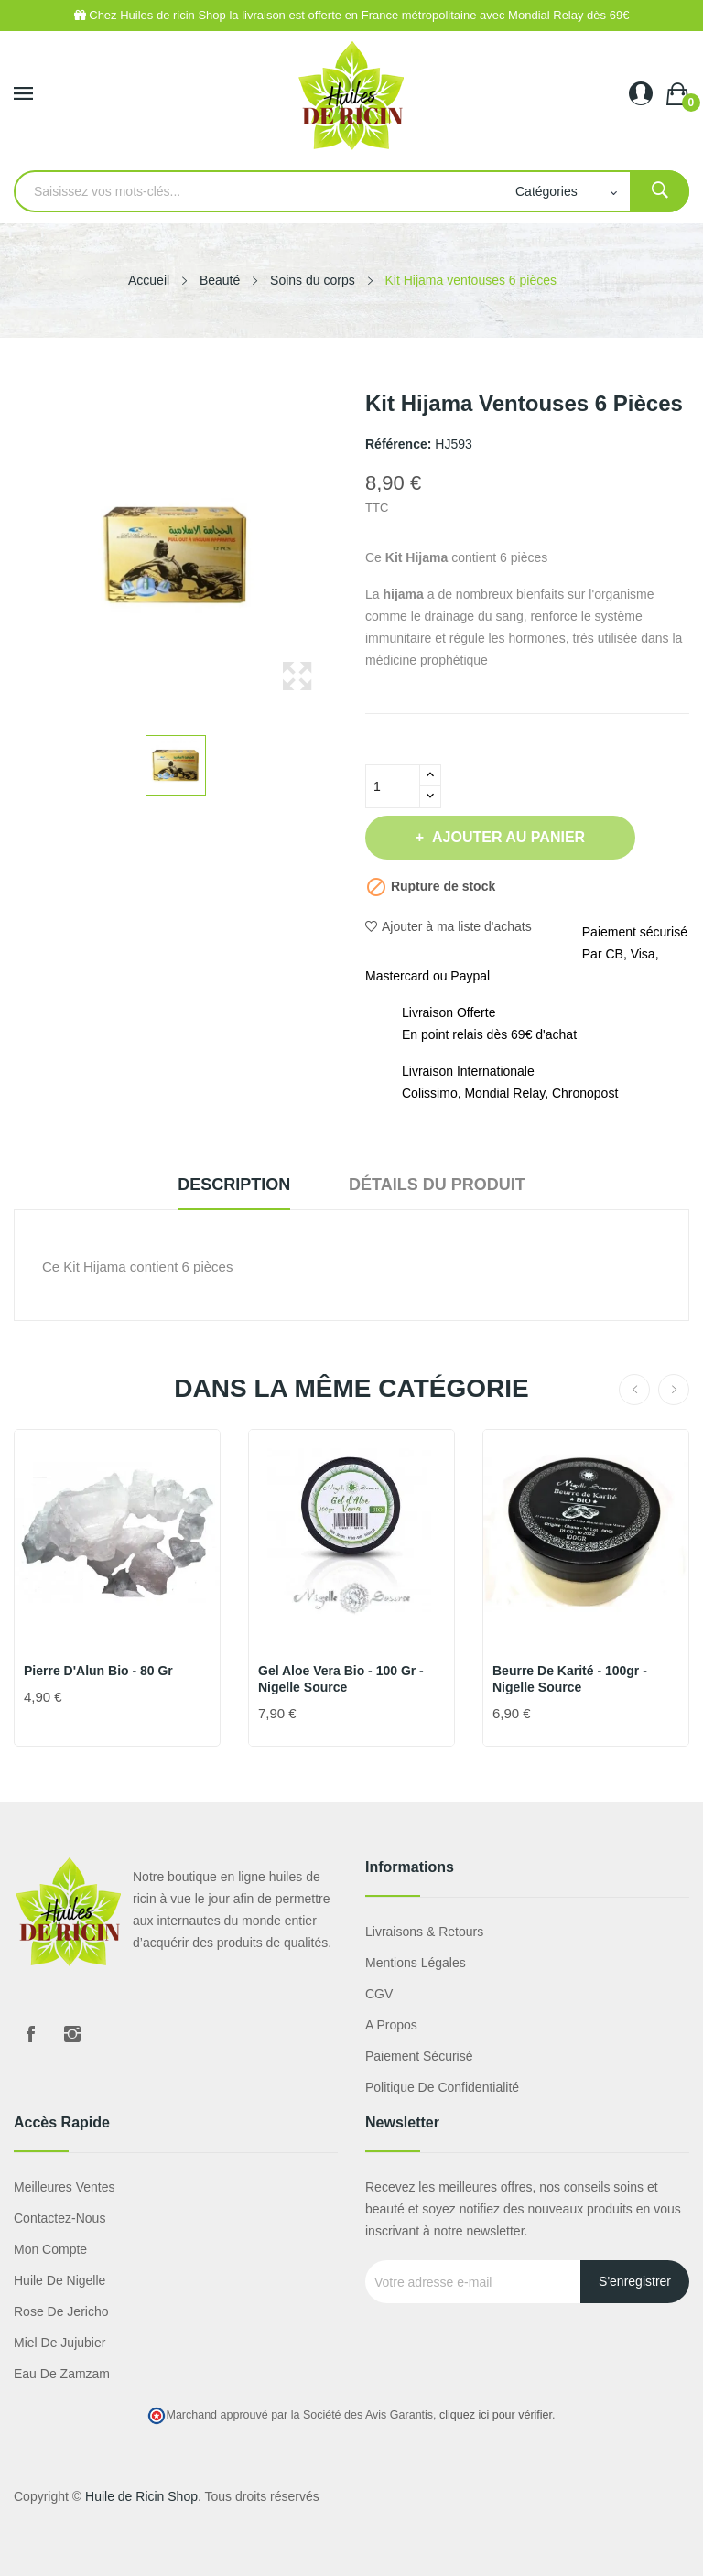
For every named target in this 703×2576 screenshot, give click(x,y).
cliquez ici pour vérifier (495, 2414)
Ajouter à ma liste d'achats (448, 926)
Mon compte (50, 2249)
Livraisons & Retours (424, 1931)
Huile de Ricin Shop (141, 2496)
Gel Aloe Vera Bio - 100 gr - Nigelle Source (341, 1678)
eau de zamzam (62, 2373)
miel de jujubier (59, 2342)
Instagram (72, 2034)
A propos (391, 2025)
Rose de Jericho (61, 2311)
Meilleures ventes (64, 2187)
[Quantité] (392, 786)
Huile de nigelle (59, 2280)
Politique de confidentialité (442, 2087)
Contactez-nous (59, 2218)
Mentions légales (415, 1962)
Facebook (30, 2034)
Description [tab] (234, 1184)
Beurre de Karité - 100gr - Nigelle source (569, 1678)
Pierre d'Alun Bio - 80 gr (98, 1670)
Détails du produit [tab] (437, 1184)
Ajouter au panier (506, 837)
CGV (379, 1993)
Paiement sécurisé (419, 2056)
